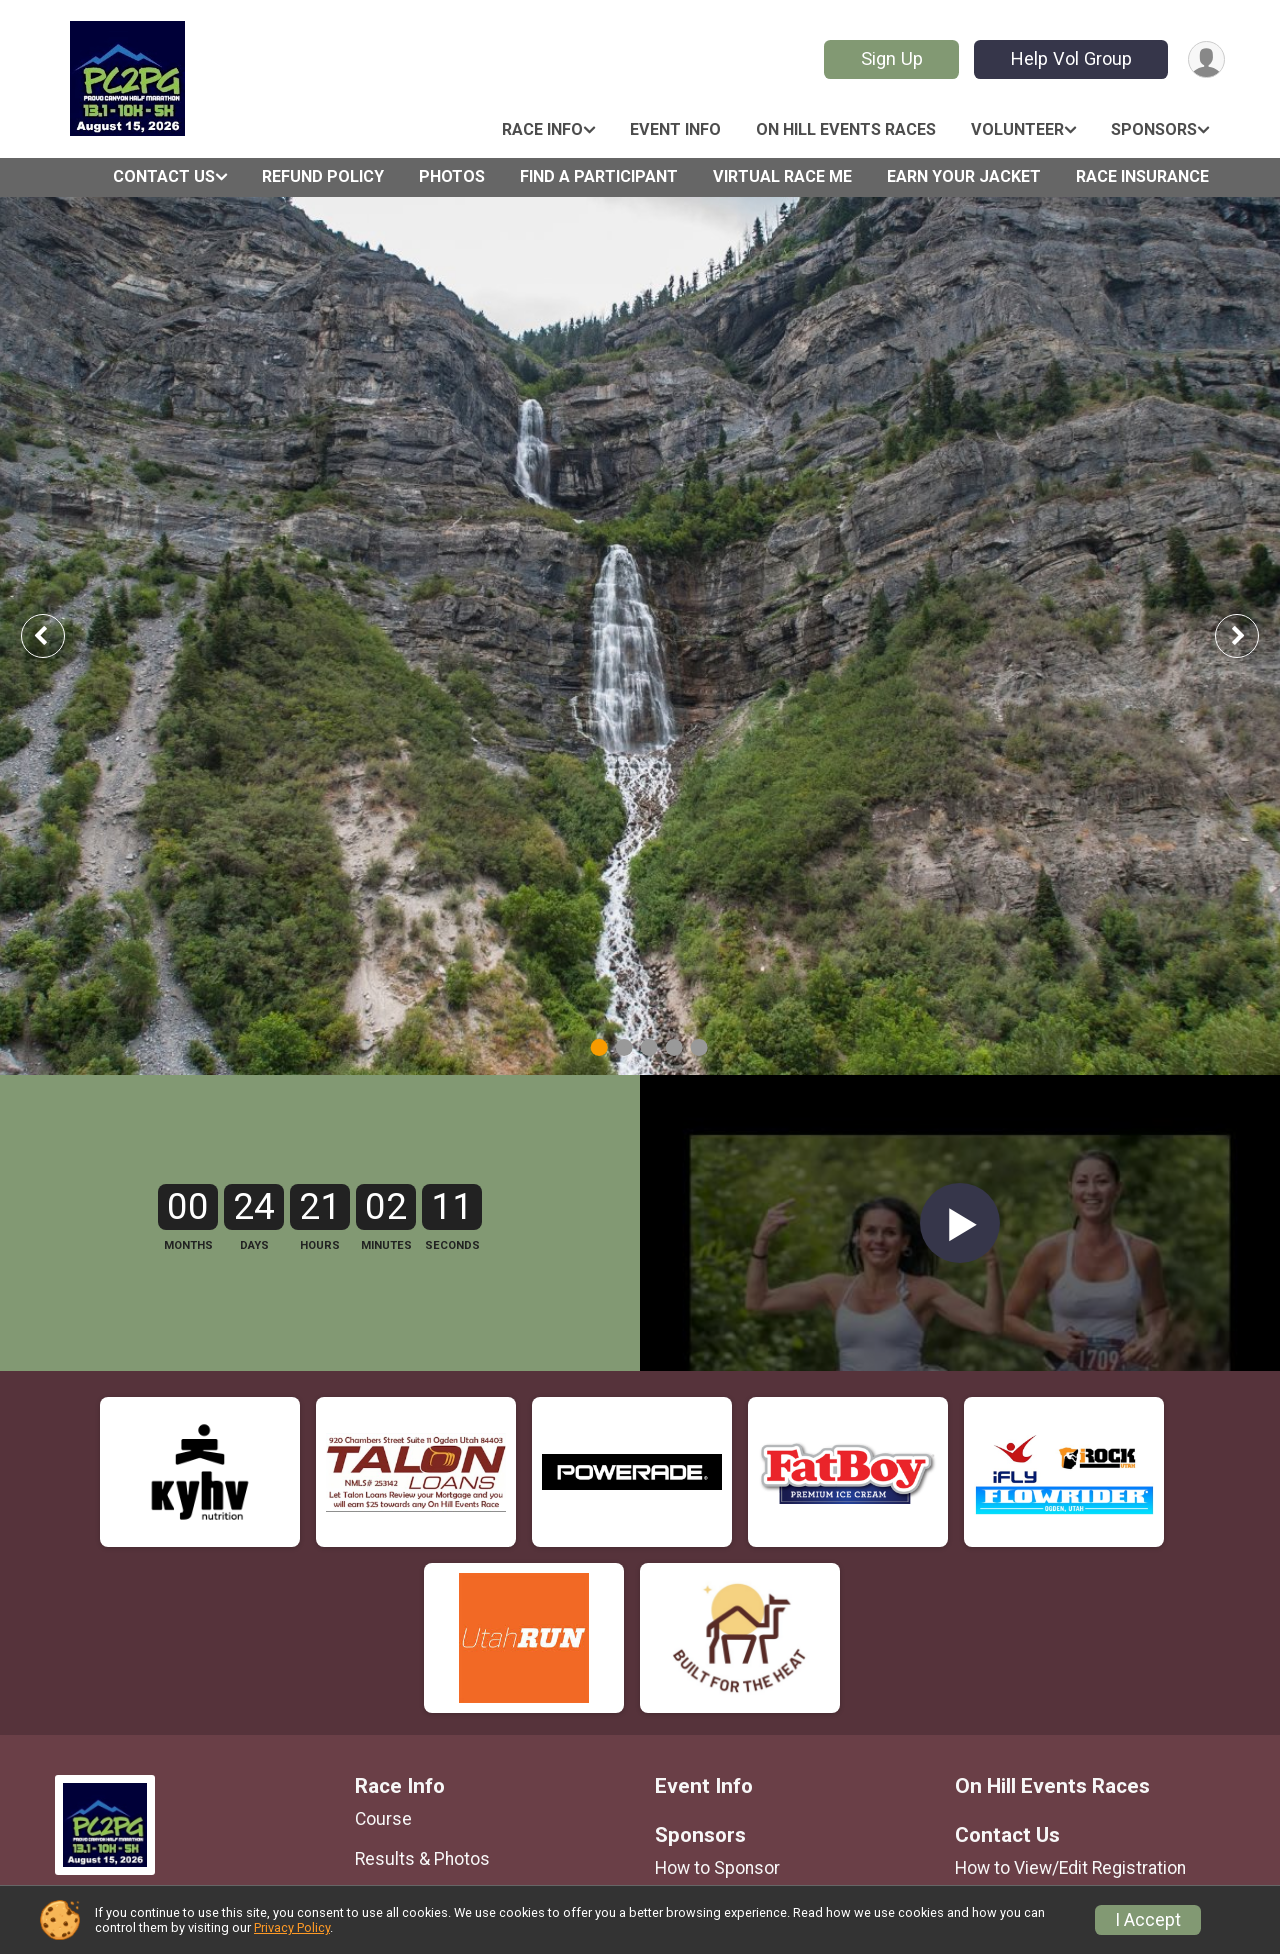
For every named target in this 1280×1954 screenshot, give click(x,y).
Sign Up (892, 58)
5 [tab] (699, 1046)
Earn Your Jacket (964, 176)
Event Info (675, 129)
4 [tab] (674, 1046)
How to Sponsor (717, 1868)
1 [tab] (599, 1046)
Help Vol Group (1071, 58)
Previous (57, 635)
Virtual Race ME (782, 176)
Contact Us (164, 176)
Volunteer (1017, 129)
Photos (452, 176)
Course (383, 1819)
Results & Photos (422, 1859)
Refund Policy (323, 176)
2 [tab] (624, 1046)
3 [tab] (649, 1046)
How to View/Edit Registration (1070, 1868)
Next (1252, 635)
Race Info (542, 129)
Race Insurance (1142, 176)
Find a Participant (599, 176)
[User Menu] (1206, 59)
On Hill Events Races (846, 129)
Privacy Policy (292, 1927)
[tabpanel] (640, 635)
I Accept (1148, 1920)
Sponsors (1154, 129)
